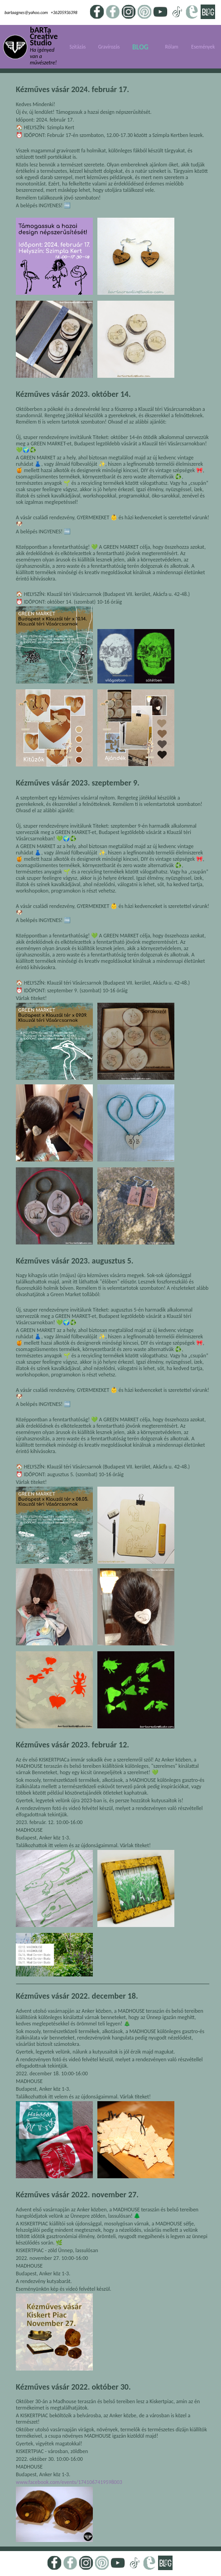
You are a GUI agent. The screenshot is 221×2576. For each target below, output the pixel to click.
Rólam (171, 47)
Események (203, 47)
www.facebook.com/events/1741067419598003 (69, 2482)
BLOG (140, 47)
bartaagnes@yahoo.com (26, 12)
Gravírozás (109, 47)
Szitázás (77, 47)
